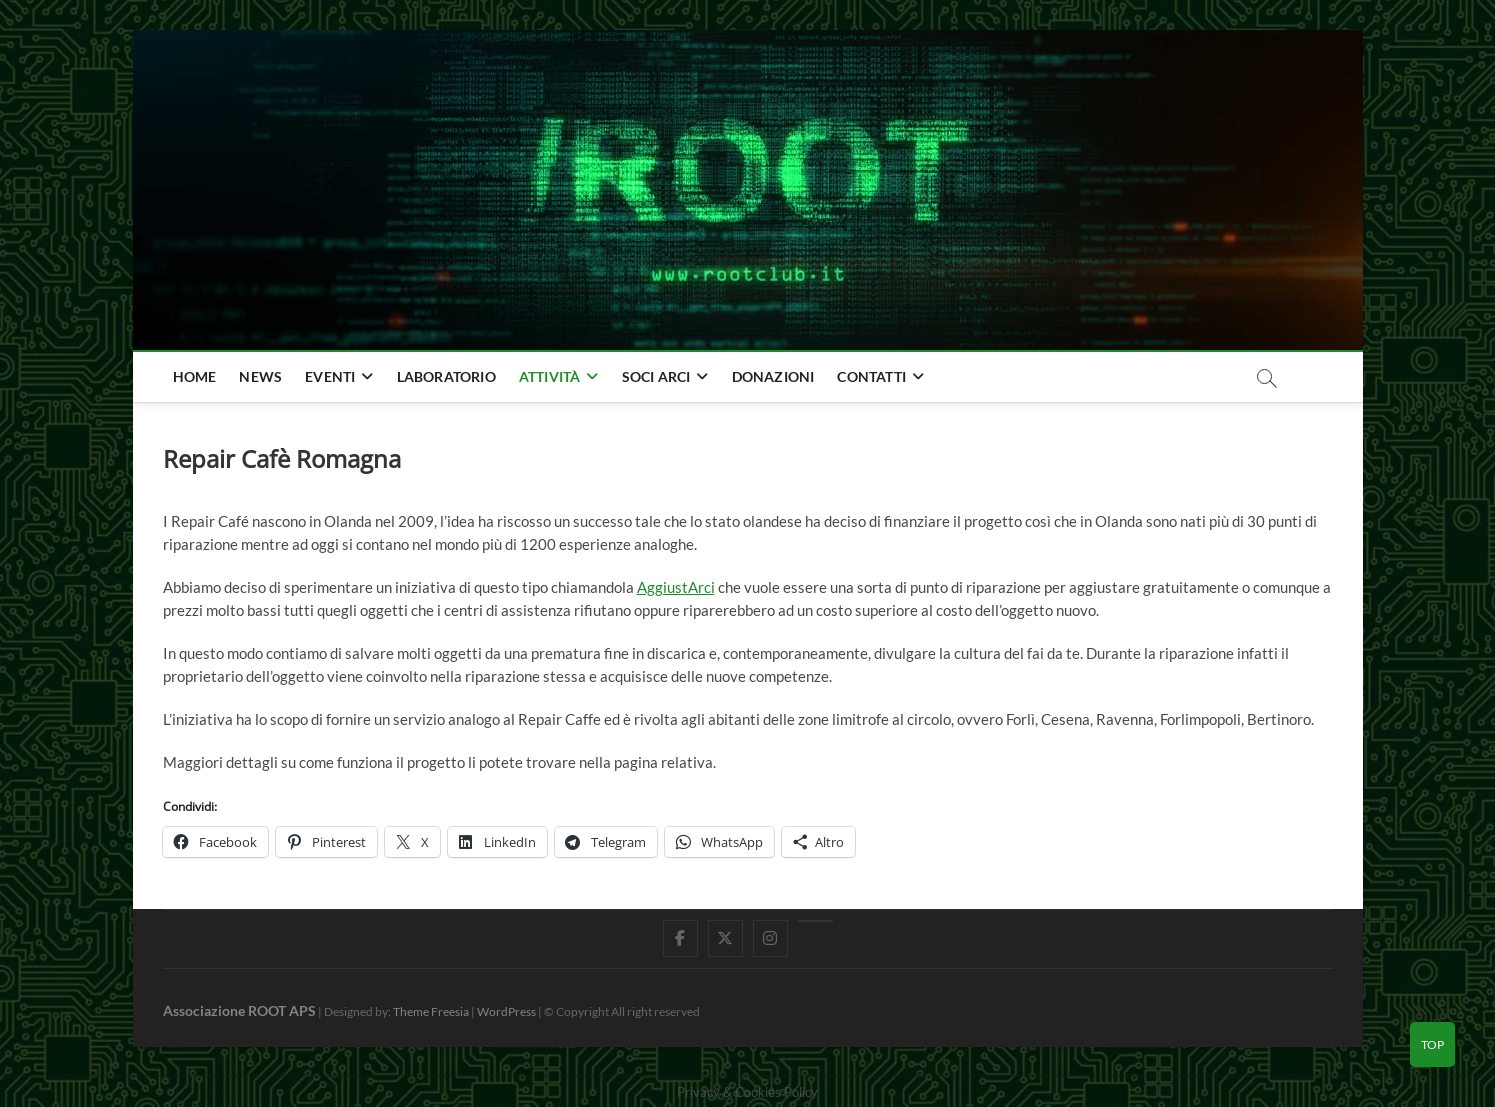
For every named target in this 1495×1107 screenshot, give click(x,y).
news (260, 376)
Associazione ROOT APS (239, 1010)
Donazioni (773, 376)
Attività (550, 376)
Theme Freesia (431, 1011)
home (195, 376)
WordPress (506, 1011)
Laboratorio (446, 376)
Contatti (871, 376)
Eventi (330, 376)
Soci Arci (656, 376)
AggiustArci (676, 587)
